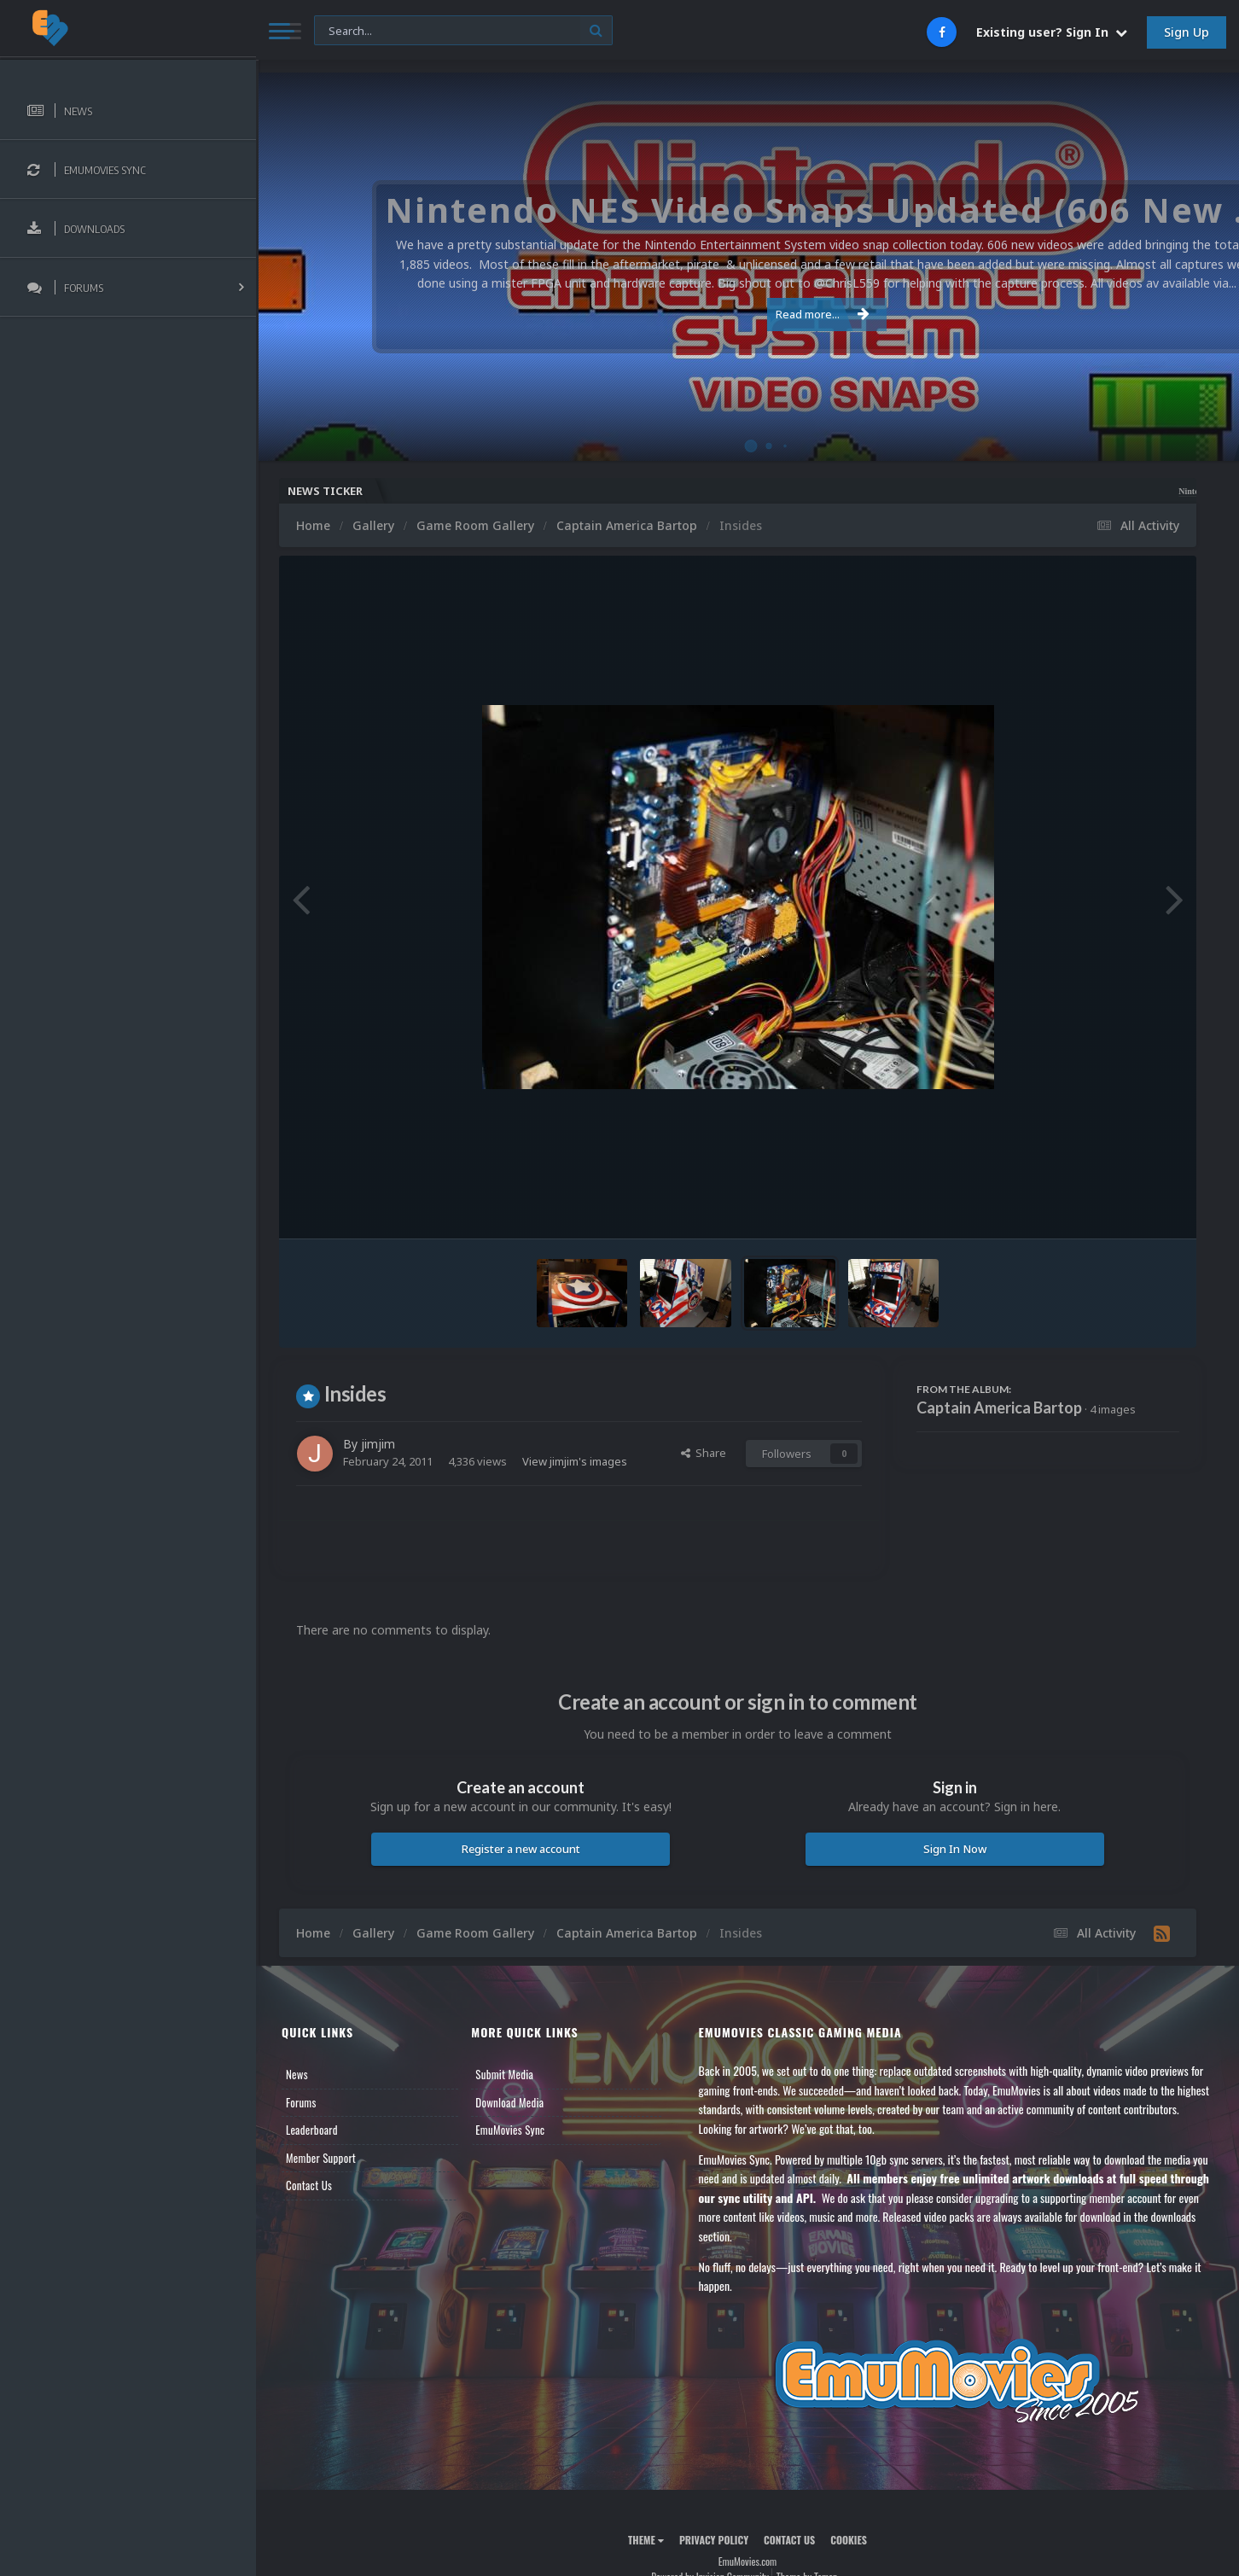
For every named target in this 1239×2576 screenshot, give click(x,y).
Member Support (321, 2157)
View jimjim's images (574, 1461)
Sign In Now (954, 1848)
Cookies (848, 2539)
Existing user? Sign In (1051, 32)
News (297, 2074)
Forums (301, 2102)
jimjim (378, 1444)
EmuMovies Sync (509, 2129)
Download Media (509, 2102)
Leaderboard (312, 2129)
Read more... (745, 314)
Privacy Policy (713, 2539)
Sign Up (1186, 32)
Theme (646, 2539)
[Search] (463, 31)
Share (703, 1452)
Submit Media (504, 2074)
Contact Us (309, 2185)
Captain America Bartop (999, 1407)
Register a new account (521, 1848)
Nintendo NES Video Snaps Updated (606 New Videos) (1102, 491)
